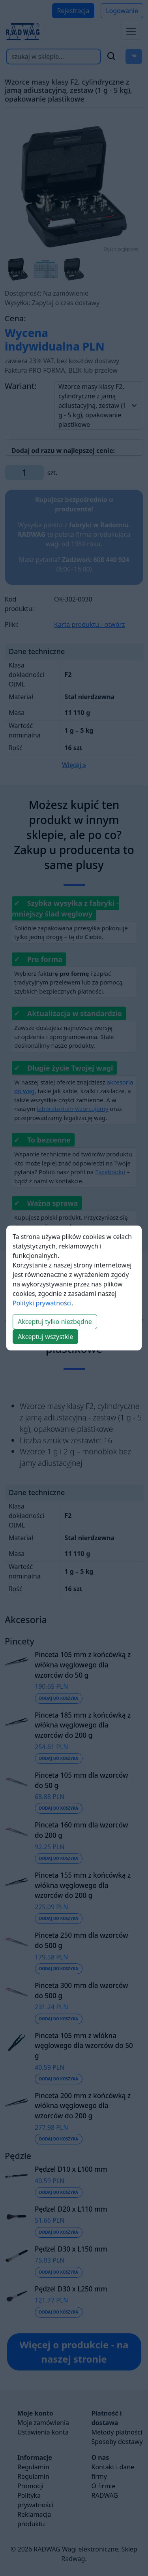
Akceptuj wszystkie (45, 1336)
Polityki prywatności (42, 1303)
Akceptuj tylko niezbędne (55, 1321)
